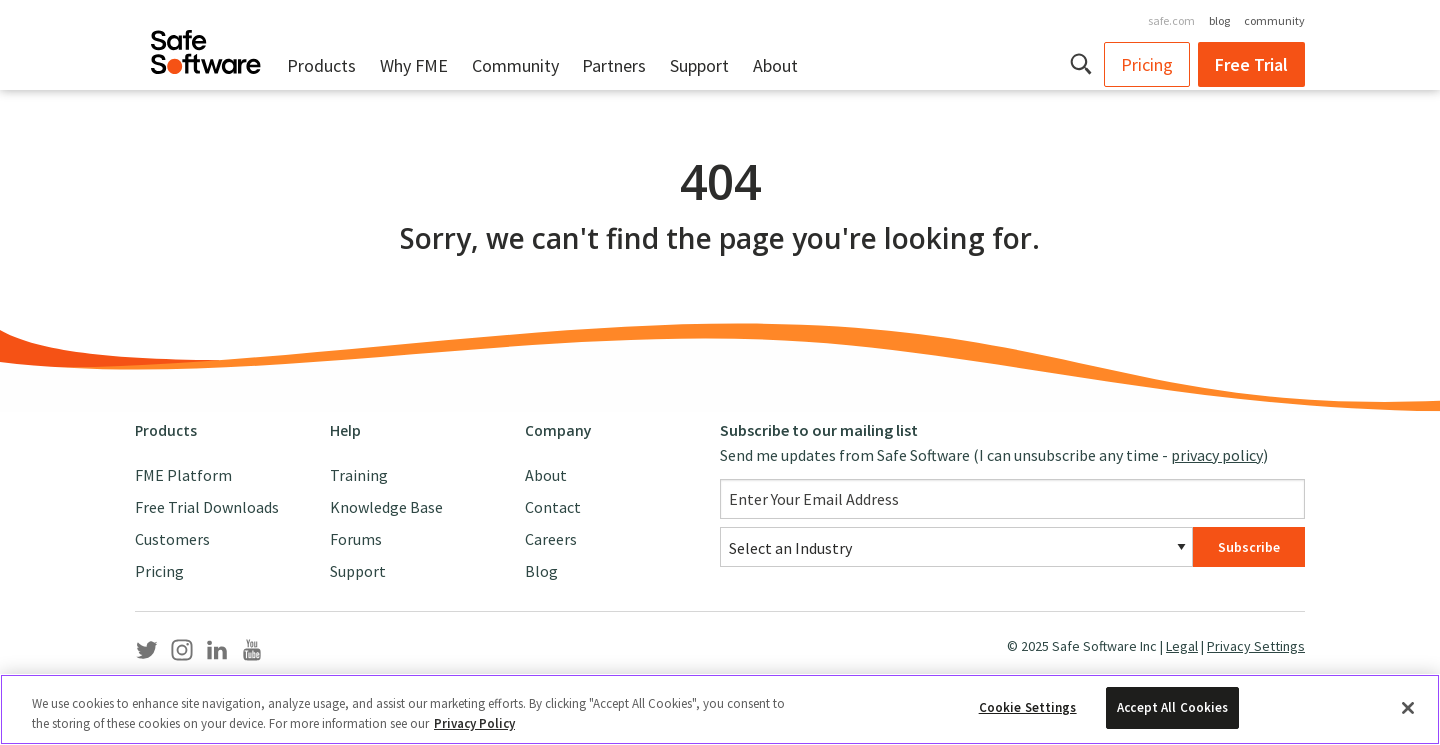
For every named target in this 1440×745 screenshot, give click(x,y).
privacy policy (1217, 455)
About (775, 65)
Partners (614, 65)
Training (359, 475)
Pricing (1147, 64)
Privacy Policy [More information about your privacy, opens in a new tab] (474, 724)
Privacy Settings (1256, 646)
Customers (172, 539)
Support (699, 65)
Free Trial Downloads (207, 507)
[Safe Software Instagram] (182, 654)
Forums (356, 539)
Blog (541, 571)
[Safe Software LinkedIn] (217, 654)
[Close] (1408, 709)
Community (515, 65)
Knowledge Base (386, 507)
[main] (720, 246)
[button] (1082, 64)
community (1274, 20)
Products (321, 65)
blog (1219, 20)
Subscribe (1249, 547)
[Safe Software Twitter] (147, 654)
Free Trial (1251, 64)
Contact (553, 507)
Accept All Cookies (1172, 709)
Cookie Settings (1028, 709)
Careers (551, 539)
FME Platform (183, 475)
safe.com (1171, 20)
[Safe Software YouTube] (252, 654)
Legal (1182, 646)
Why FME (414, 65)
